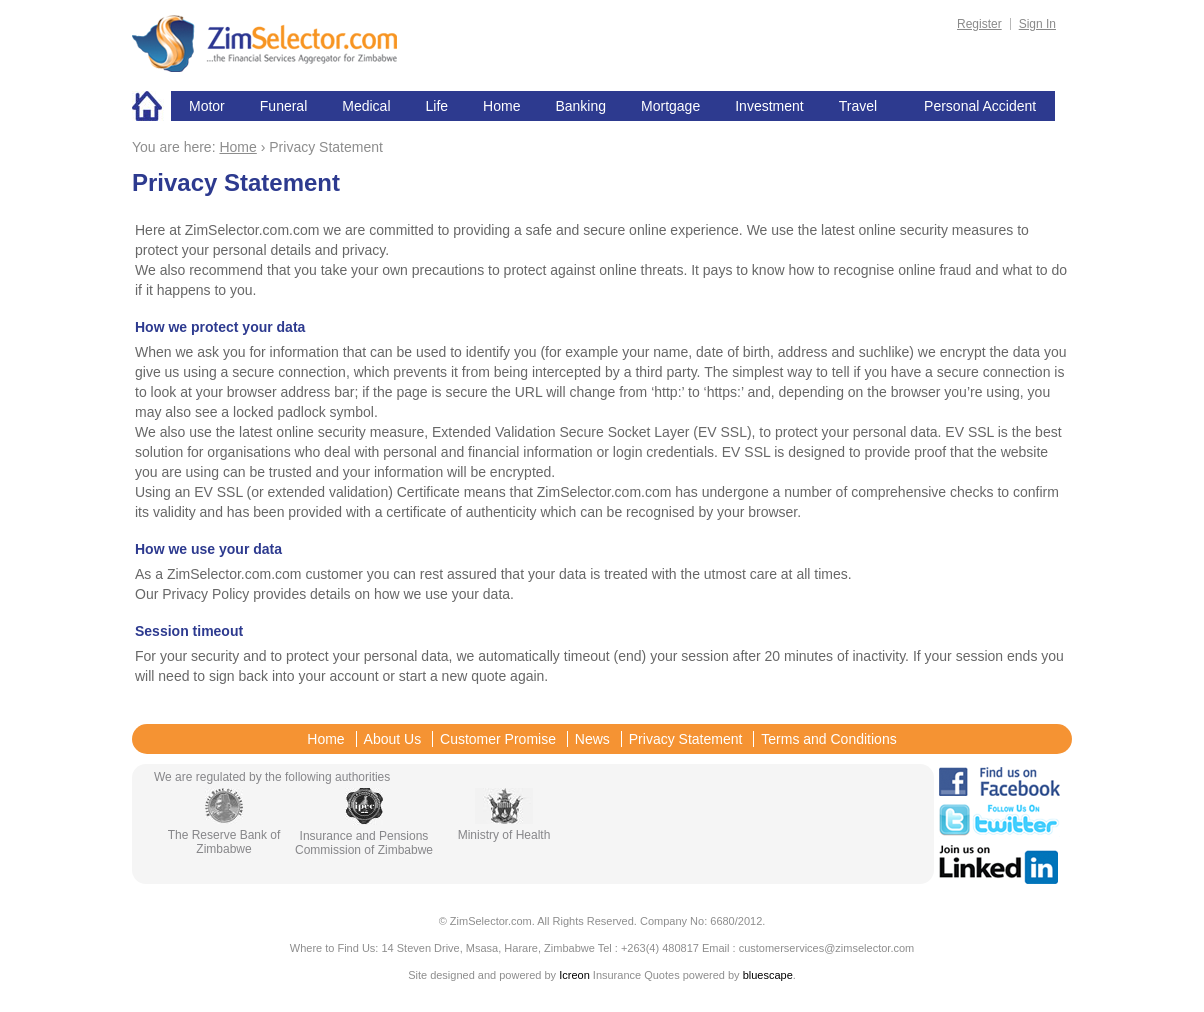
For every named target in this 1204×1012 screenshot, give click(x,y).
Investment (769, 106)
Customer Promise (498, 739)
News (592, 739)
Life (437, 106)
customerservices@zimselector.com (827, 948)
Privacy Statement (686, 739)
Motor (207, 106)
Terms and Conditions (828, 739)
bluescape (768, 975)
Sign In (1037, 24)
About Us (393, 739)
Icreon (574, 975)
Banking (580, 106)
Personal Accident (980, 106)
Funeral (283, 106)
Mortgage (670, 106)
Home (151, 106)
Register (979, 24)
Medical (366, 106)
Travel (858, 106)
